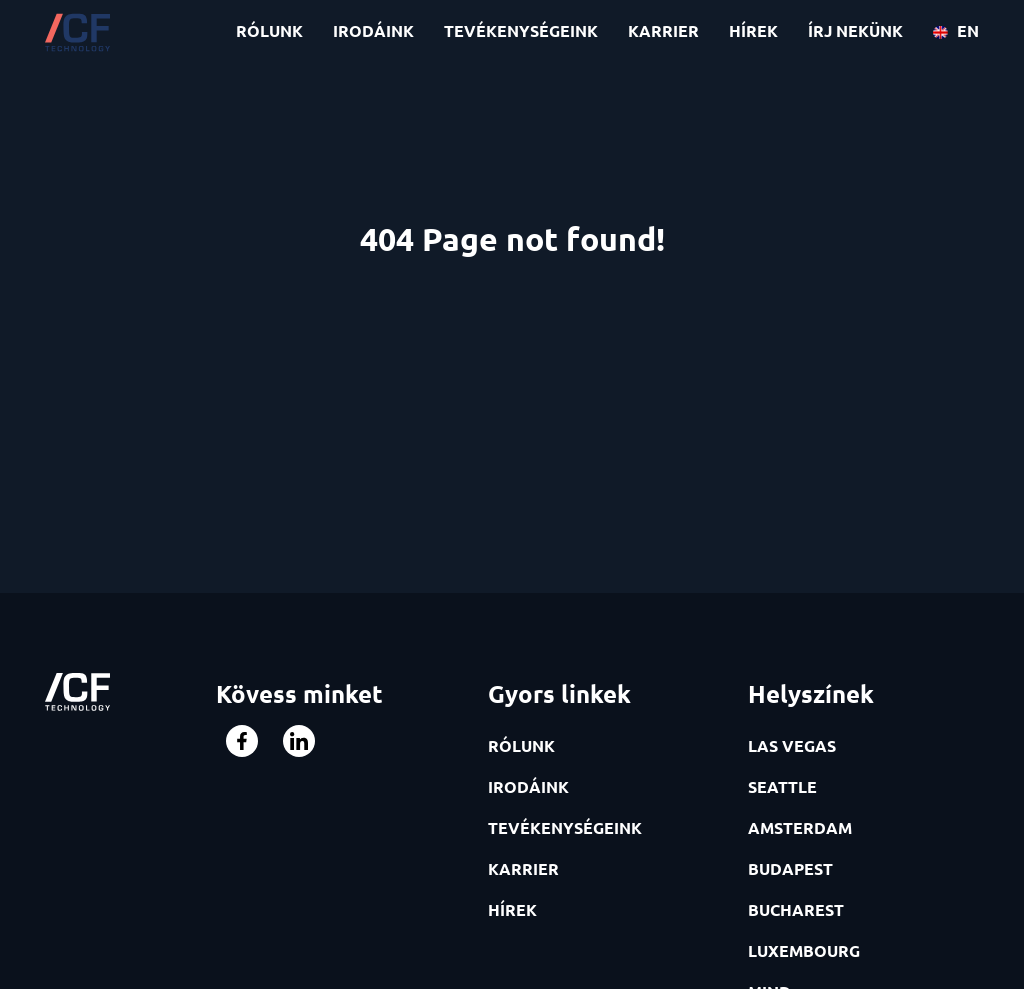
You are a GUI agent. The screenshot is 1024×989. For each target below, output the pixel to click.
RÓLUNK (269, 30)
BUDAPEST (790, 868)
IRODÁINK (373, 30)
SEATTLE (782, 786)
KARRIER (663, 30)
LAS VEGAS (792, 745)
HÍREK (753, 30)
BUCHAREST (796, 909)
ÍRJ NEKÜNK (855, 30)
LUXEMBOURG (804, 950)
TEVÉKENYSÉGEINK (521, 30)
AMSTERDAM (800, 827)
